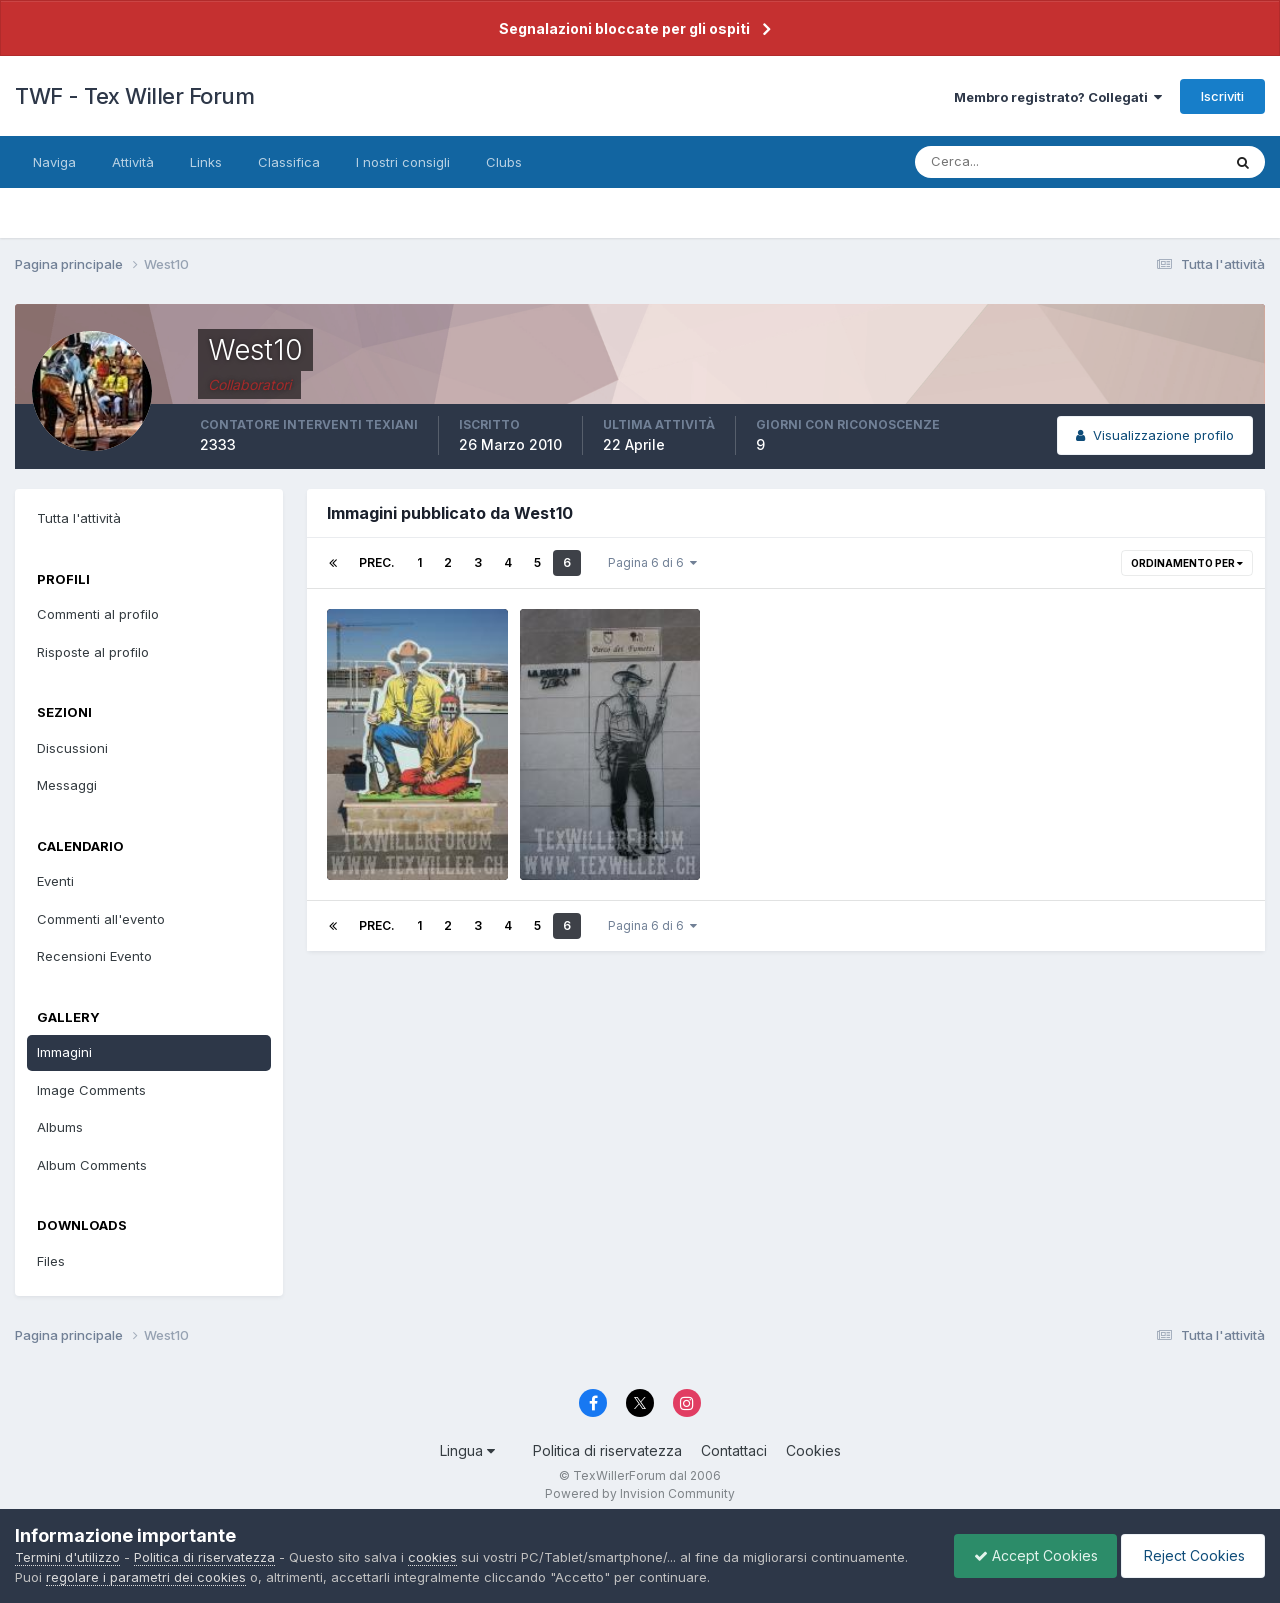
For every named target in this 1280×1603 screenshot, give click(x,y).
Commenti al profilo (98, 614)
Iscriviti (1222, 96)
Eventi (55, 881)
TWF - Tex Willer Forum (134, 96)
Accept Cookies (1031, 1555)
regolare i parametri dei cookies (146, 1577)
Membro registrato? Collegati (1058, 97)
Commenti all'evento (101, 919)
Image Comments (91, 1090)
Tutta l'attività (79, 518)
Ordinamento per (1187, 563)
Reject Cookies (1191, 1555)
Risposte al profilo (93, 652)
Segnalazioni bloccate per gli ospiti (624, 28)
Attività (133, 162)
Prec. (377, 562)
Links (206, 162)
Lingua (467, 1450)
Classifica (289, 162)
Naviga (54, 162)
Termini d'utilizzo (67, 1557)
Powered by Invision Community (640, 1493)
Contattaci (734, 1450)
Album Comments (92, 1165)
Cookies (813, 1450)
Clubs (504, 162)
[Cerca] (1003, 162)
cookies (432, 1557)
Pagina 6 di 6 (652, 562)
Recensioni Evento (94, 956)
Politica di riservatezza (607, 1450)
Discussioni (72, 748)
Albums (60, 1127)
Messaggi (67, 785)
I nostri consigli (403, 162)
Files (51, 1261)
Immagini (64, 1052)
